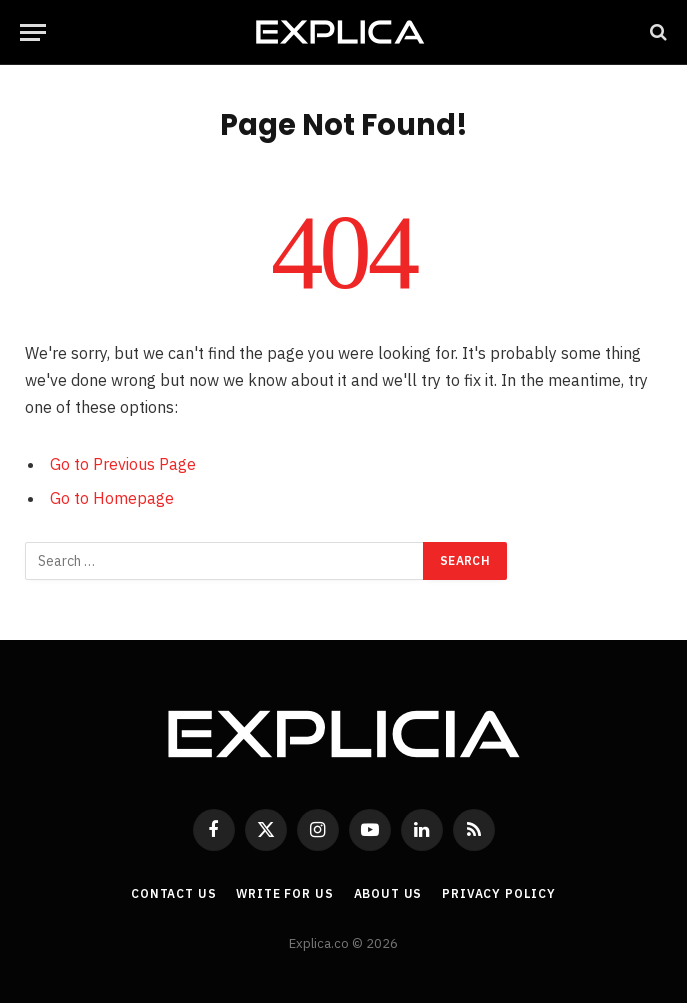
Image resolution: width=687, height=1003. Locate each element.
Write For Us (284, 893)
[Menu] (33, 32)
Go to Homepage (112, 498)
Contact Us (173, 893)
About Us (388, 893)
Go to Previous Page (123, 464)
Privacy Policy (499, 893)
